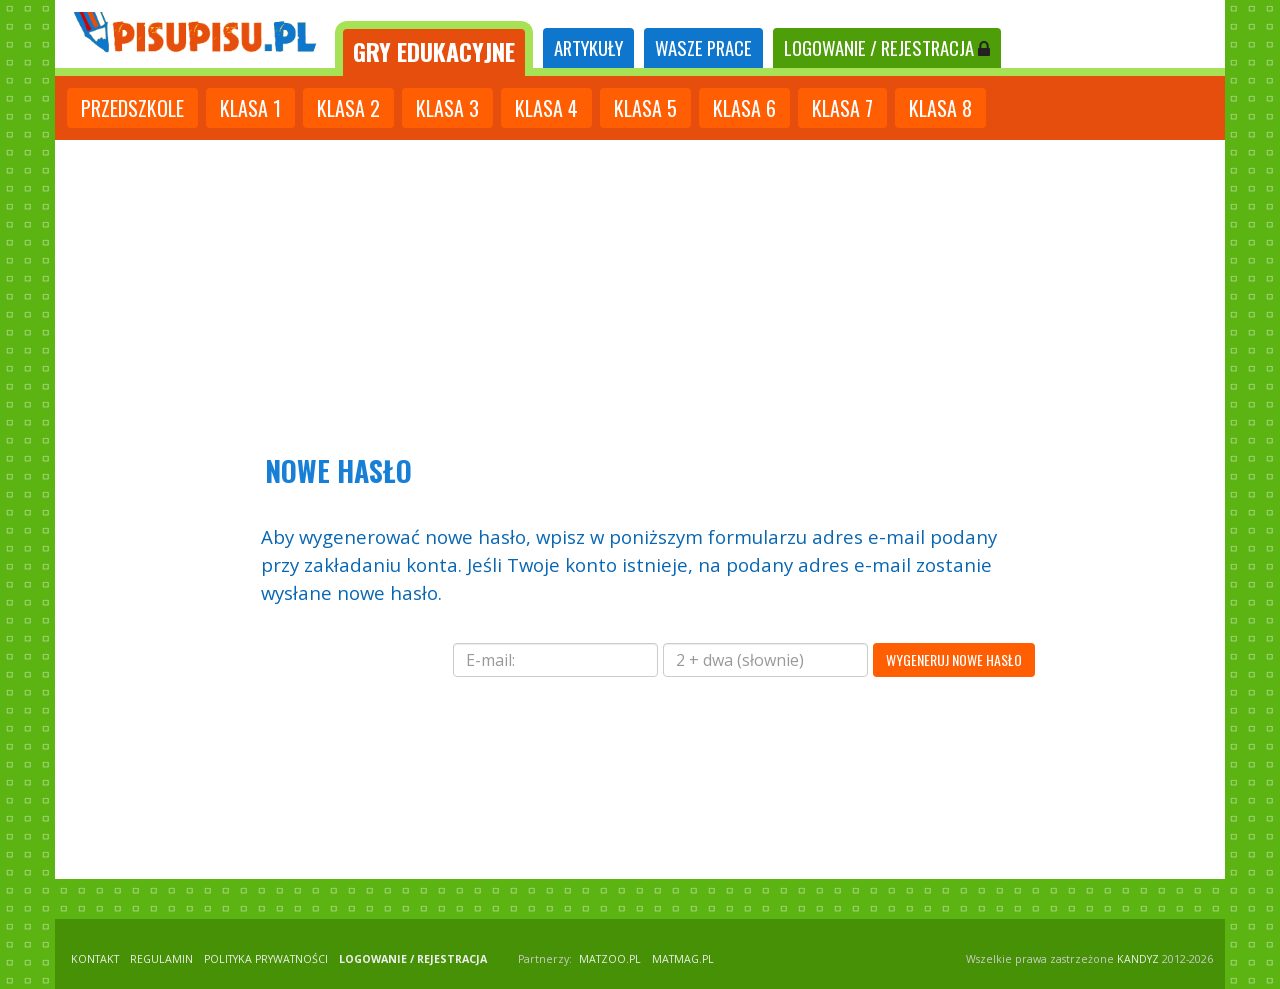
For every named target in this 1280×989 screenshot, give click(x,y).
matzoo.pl (610, 959)
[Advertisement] (640, 290)
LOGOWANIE (887, 47)
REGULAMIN (161, 959)
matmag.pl (683, 959)
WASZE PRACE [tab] (703, 47)
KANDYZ (1138, 959)
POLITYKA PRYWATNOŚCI (266, 959)
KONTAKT (95, 959)
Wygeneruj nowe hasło (954, 659)
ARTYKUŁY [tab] (588, 47)
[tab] (434, 48)
